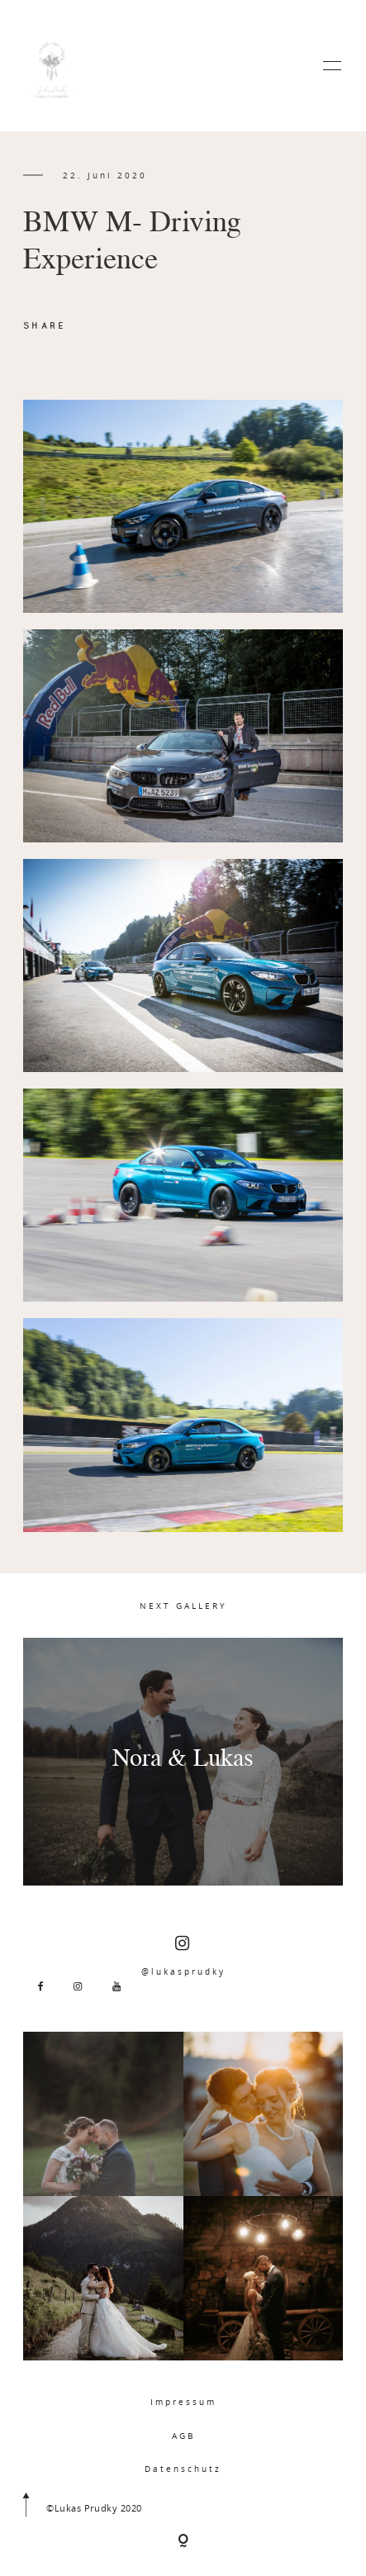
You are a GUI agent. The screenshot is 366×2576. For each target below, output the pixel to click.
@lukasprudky (183, 1956)
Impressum (183, 2402)
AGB (183, 2435)
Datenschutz (183, 2468)
